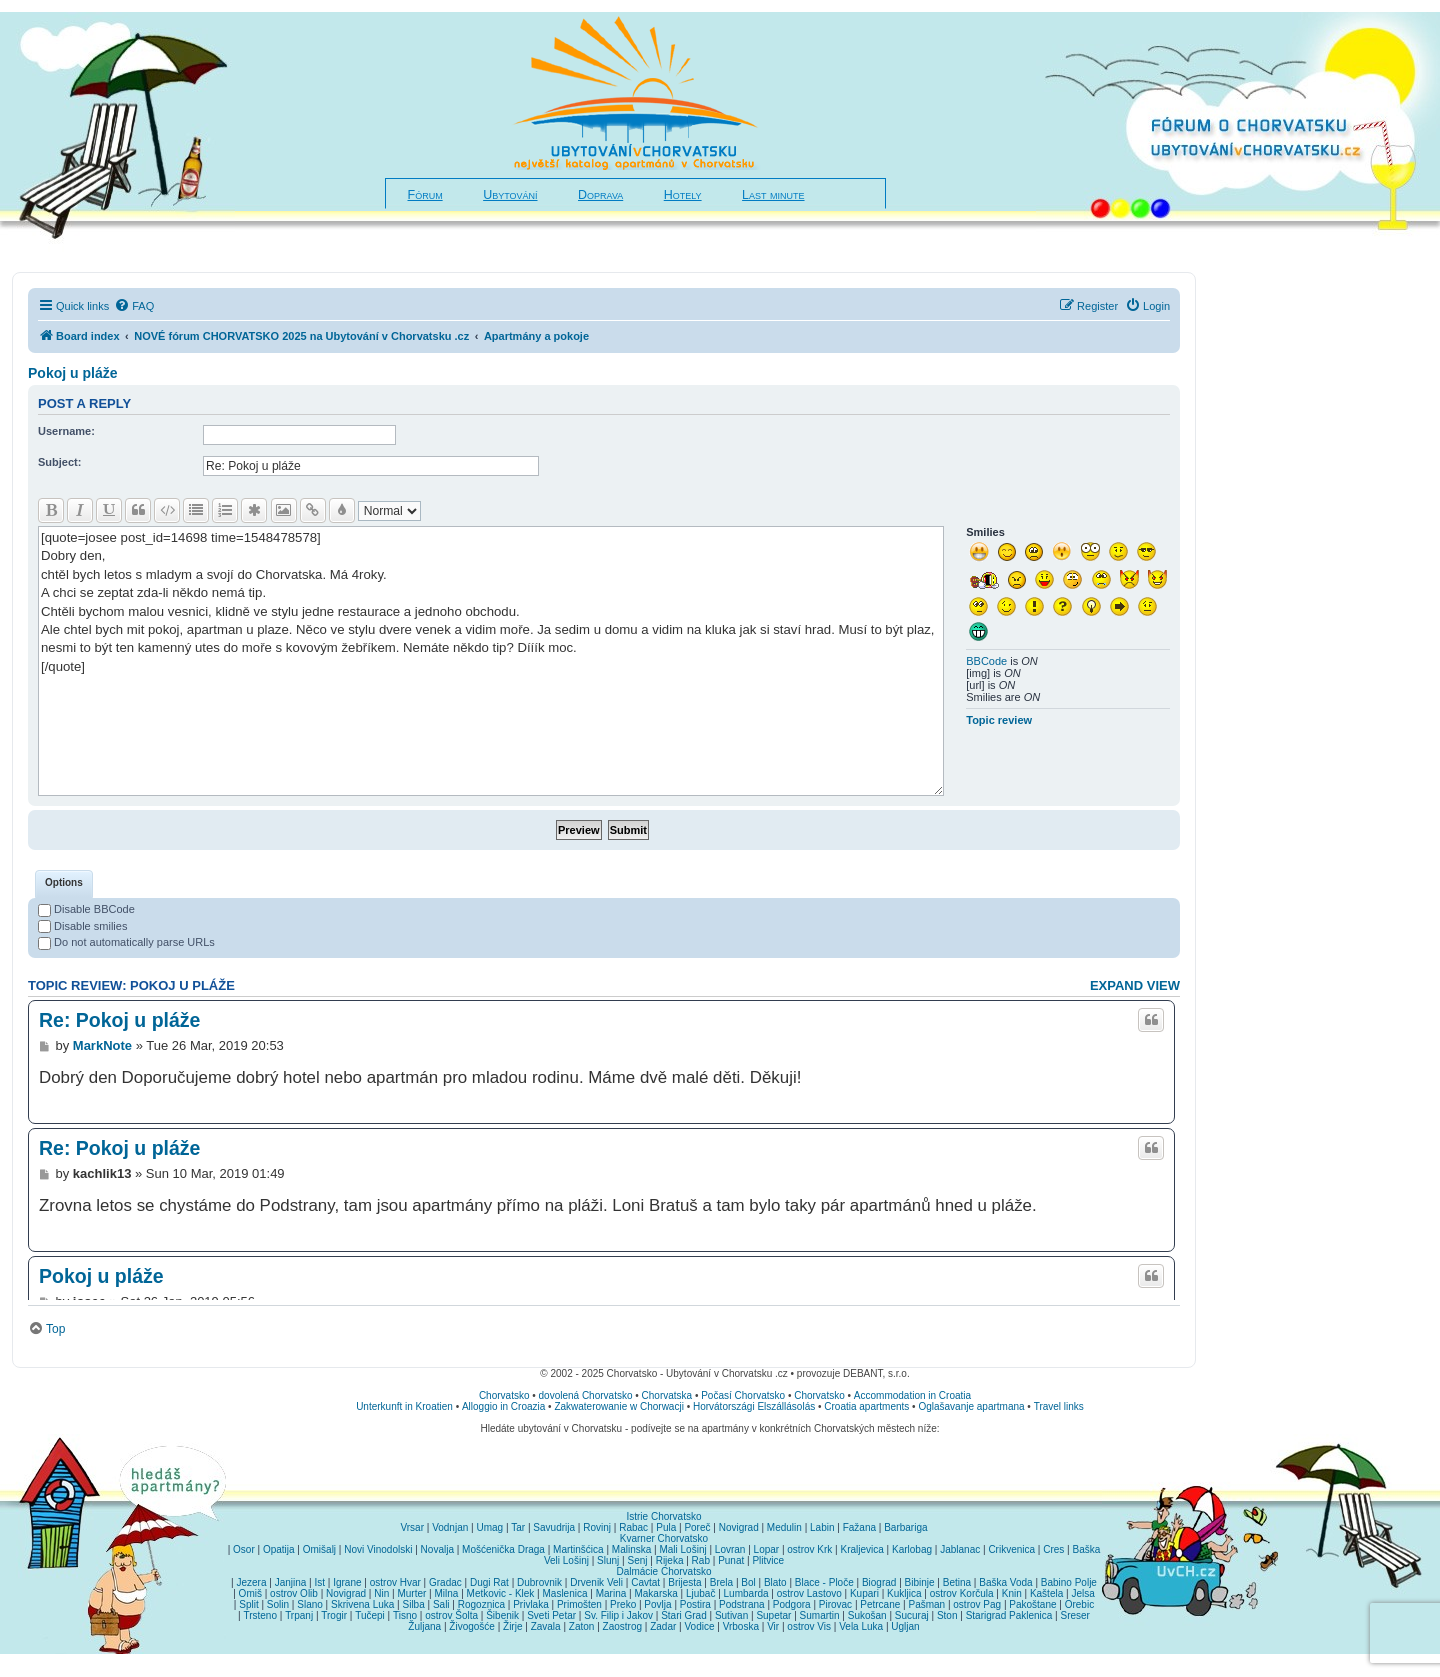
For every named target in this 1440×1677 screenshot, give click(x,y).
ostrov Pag (977, 1604)
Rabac (633, 1527)
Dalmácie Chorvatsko (663, 1571)
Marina (611, 1593)
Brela (721, 1582)
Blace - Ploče (824, 1582)
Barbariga (905, 1527)
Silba (414, 1604)
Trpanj (299, 1615)
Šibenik (502, 1615)
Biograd (879, 1582)
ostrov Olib (294, 1593)
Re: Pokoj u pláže (119, 1020)
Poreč (697, 1527)
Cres (1053, 1549)
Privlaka (531, 1604)
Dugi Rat (489, 1582)
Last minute (773, 195)
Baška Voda (1005, 1582)
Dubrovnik (539, 1582)
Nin (381, 1593)
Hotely (683, 195)
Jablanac (960, 1549)
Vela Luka (861, 1626)
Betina (957, 1582)
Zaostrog (622, 1626)
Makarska (655, 1593)
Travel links (1059, 1406)
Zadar (663, 1626)
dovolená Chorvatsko (586, 1395)
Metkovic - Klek (501, 1593)
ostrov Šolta (451, 1615)
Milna (446, 1593)
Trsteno (260, 1615)
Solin (278, 1604)
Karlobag (912, 1549)
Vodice (699, 1626)
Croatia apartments (866, 1406)
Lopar (767, 1549)
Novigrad (739, 1527)
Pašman (926, 1604)
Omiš (250, 1593)
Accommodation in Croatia (912, 1395)
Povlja (657, 1604)
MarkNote (102, 1045)
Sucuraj (912, 1615)
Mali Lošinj (682, 1549)
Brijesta (684, 1582)
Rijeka (670, 1560)
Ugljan (905, 1626)
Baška (1087, 1549)
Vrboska (741, 1626)
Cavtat (645, 1582)
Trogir (334, 1615)
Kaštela (1046, 1593)
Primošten (579, 1604)
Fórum (425, 195)
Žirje (512, 1626)
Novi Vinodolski (378, 1549)
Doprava (600, 195)
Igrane (347, 1582)
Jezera (251, 1582)
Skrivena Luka (362, 1604)
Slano (310, 1604)
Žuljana (424, 1626)
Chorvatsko (504, 1395)
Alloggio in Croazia (503, 1406)
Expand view (1135, 985)
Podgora (792, 1604)
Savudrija (554, 1527)
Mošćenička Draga (503, 1549)
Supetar (773, 1615)
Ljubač (700, 1593)
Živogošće (472, 1626)
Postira (695, 1604)
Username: (66, 431)
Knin (1012, 1593)
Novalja (437, 1549)
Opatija (279, 1549)
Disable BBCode (86, 909)
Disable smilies (82, 926)
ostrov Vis (809, 1626)
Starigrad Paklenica (1009, 1615)
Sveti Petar (551, 1615)
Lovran (730, 1549)
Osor (244, 1549)
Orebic (1079, 1604)
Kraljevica (861, 1549)
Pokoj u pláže (72, 373)
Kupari (864, 1593)
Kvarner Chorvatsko (664, 1538)
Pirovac (835, 1604)
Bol (748, 1582)
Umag (489, 1527)
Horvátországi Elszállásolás (754, 1406)
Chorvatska (667, 1395)
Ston (947, 1615)
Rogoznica (481, 1604)
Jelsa (1082, 1593)
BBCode (986, 661)
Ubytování (510, 195)
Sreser (1075, 1615)
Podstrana (742, 1604)
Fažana (859, 1527)
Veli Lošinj (566, 1560)
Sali (441, 1604)
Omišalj (319, 1549)
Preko (623, 1604)
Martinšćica (578, 1549)
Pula (666, 1527)
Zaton (582, 1626)
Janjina (291, 1582)
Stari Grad (684, 1615)
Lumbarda (746, 1593)
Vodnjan (450, 1527)
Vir (773, 1626)
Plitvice (768, 1560)
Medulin (784, 1527)
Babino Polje (1069, 1582)
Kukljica (904, 1593)
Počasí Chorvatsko (743, 1395)
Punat (731, 1560)
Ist (319, 1582)
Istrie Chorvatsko (663, 1516)
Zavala (546, 1626)
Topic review (999, 720)
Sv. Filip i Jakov (618, 1615)
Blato (775, 1582)
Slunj (608, 1560)
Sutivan (731, 1615)
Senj (637, 1560)
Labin (822, 1527)
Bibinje (920, 1582)
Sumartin (820, 1615)
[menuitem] (134, 306)
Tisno (405, 1615)
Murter (411, 1593)
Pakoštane (1032, 1604)
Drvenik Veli (596, 1582)
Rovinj (597, 1527)
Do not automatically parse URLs (126, 942)
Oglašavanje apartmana (971, 1406)
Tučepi (370, 1615)
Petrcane (880, 1604)
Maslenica (565, 1593)
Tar (518, 1527)
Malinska (631, 1549)
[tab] (64, 884)
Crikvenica (1011, 1549)
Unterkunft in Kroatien (404, 1406)
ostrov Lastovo (809, 1593)
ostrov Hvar (395, 1582)
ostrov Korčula (962, 1593)
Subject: (59, 462)
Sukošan (867, 1615)
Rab (701, 1560)
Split (248, 1604)
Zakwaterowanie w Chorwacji (619, 1406)
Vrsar (412, 1527)
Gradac (445, 1582)
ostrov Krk (809, 1549)
